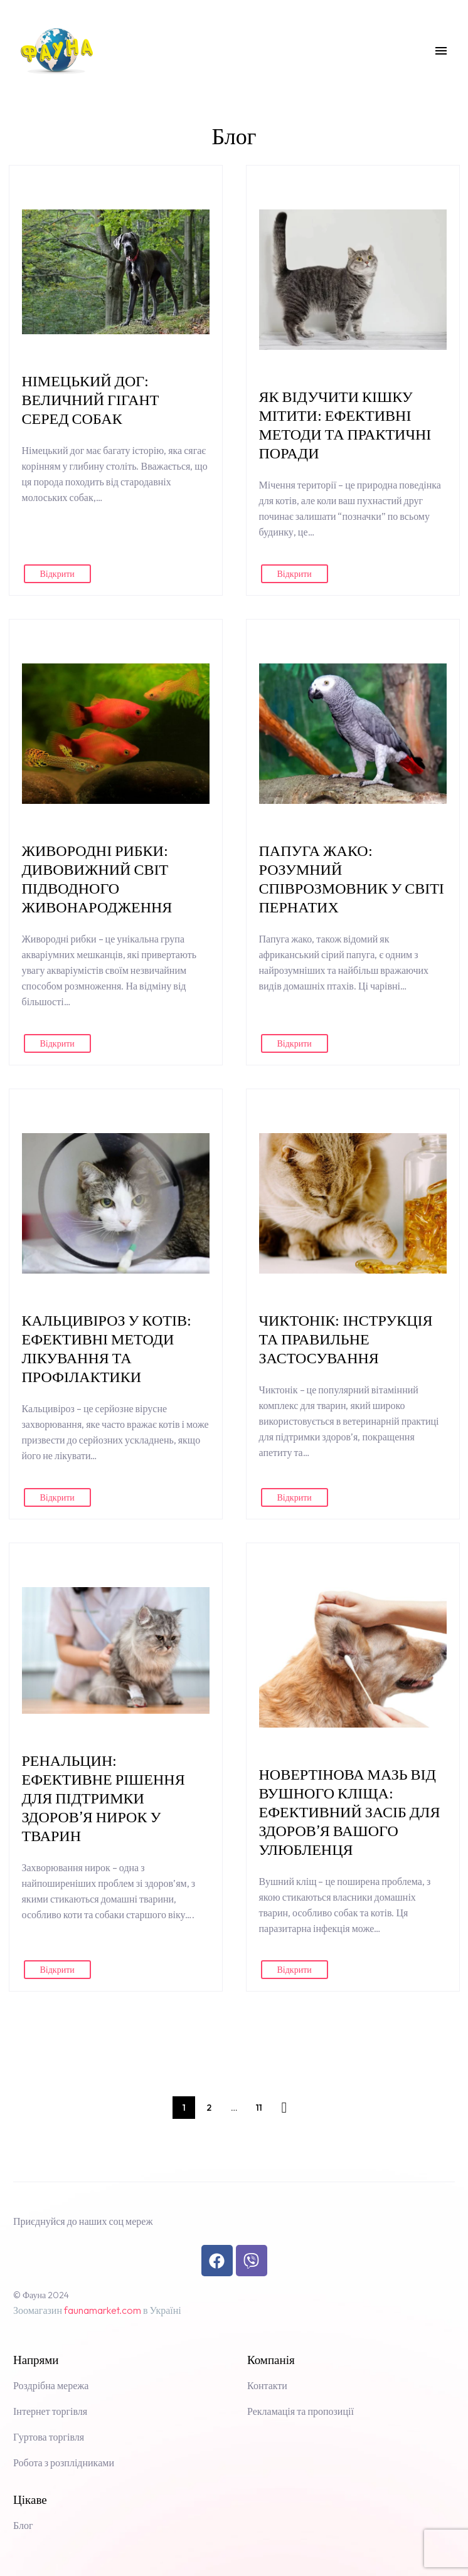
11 (259, 2107)
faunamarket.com (102, 2310)
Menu (441, 51)
